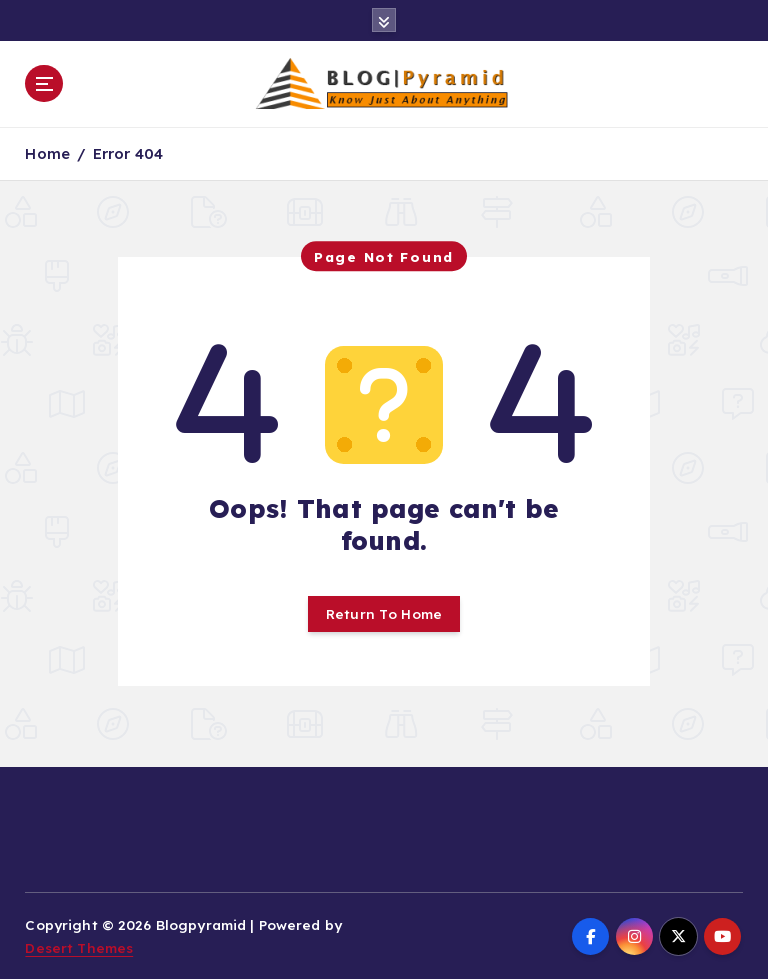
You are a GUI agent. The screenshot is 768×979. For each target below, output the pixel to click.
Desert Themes (79, 947)
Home (47, 153)
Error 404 (128, 153)
